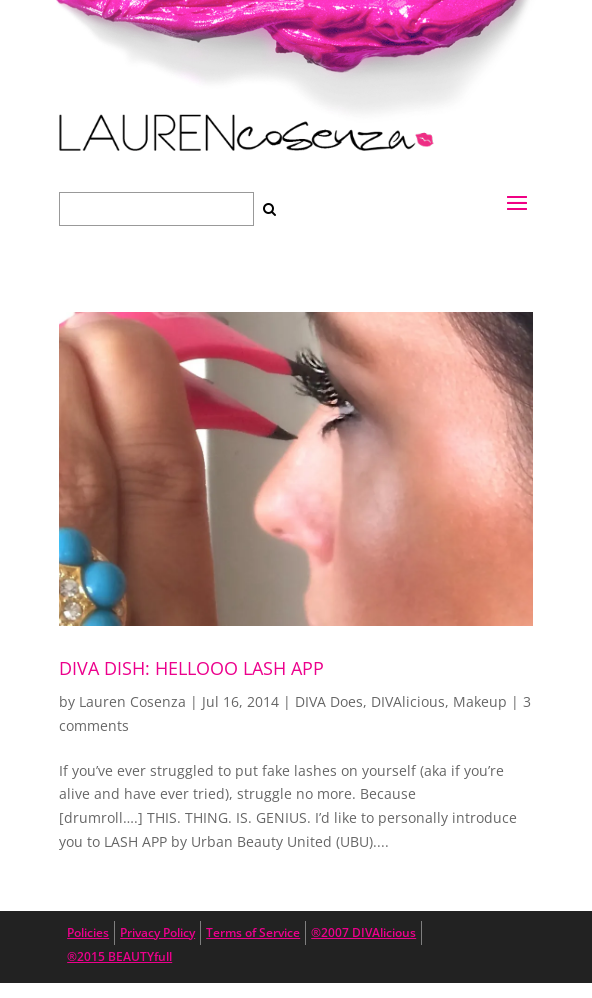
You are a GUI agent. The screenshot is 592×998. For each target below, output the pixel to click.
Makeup (480, 701)
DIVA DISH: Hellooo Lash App (191, 668)
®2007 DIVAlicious (363, 932)
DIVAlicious (408, 701)
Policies (88, 932)
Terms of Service (253, 932)
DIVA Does (329, 701)
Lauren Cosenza (132, 701)
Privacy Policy (157, 932)
